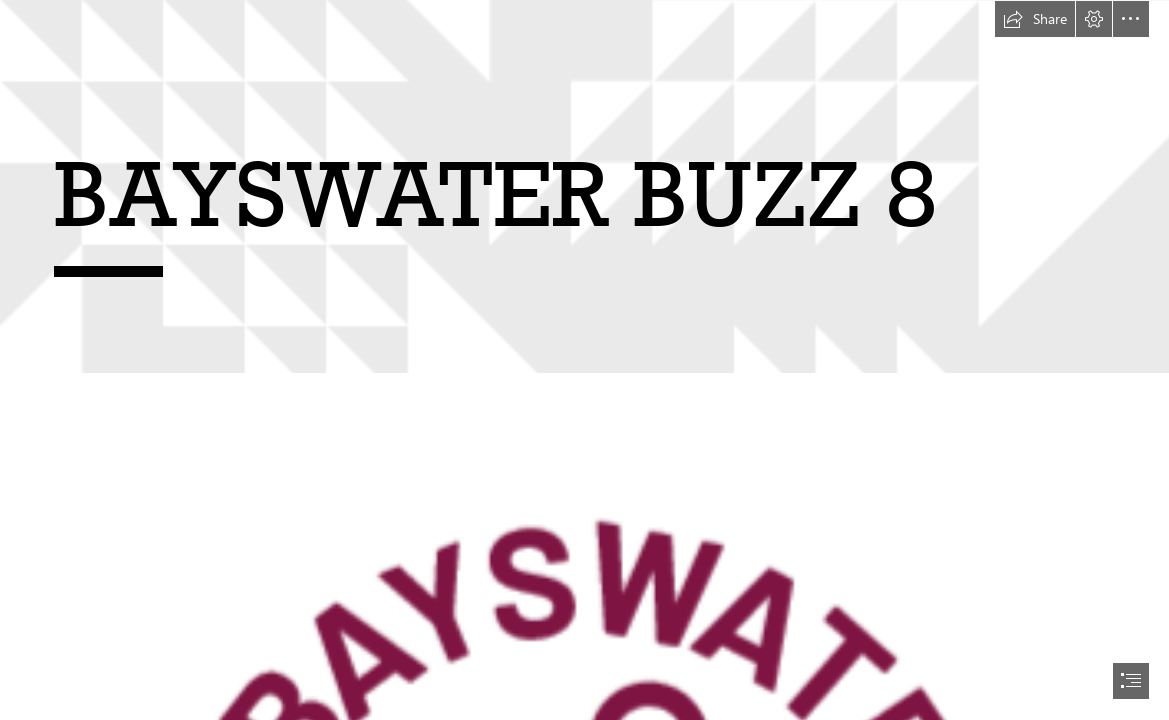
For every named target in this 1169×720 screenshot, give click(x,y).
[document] (584, 360)
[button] (1035, 19)
